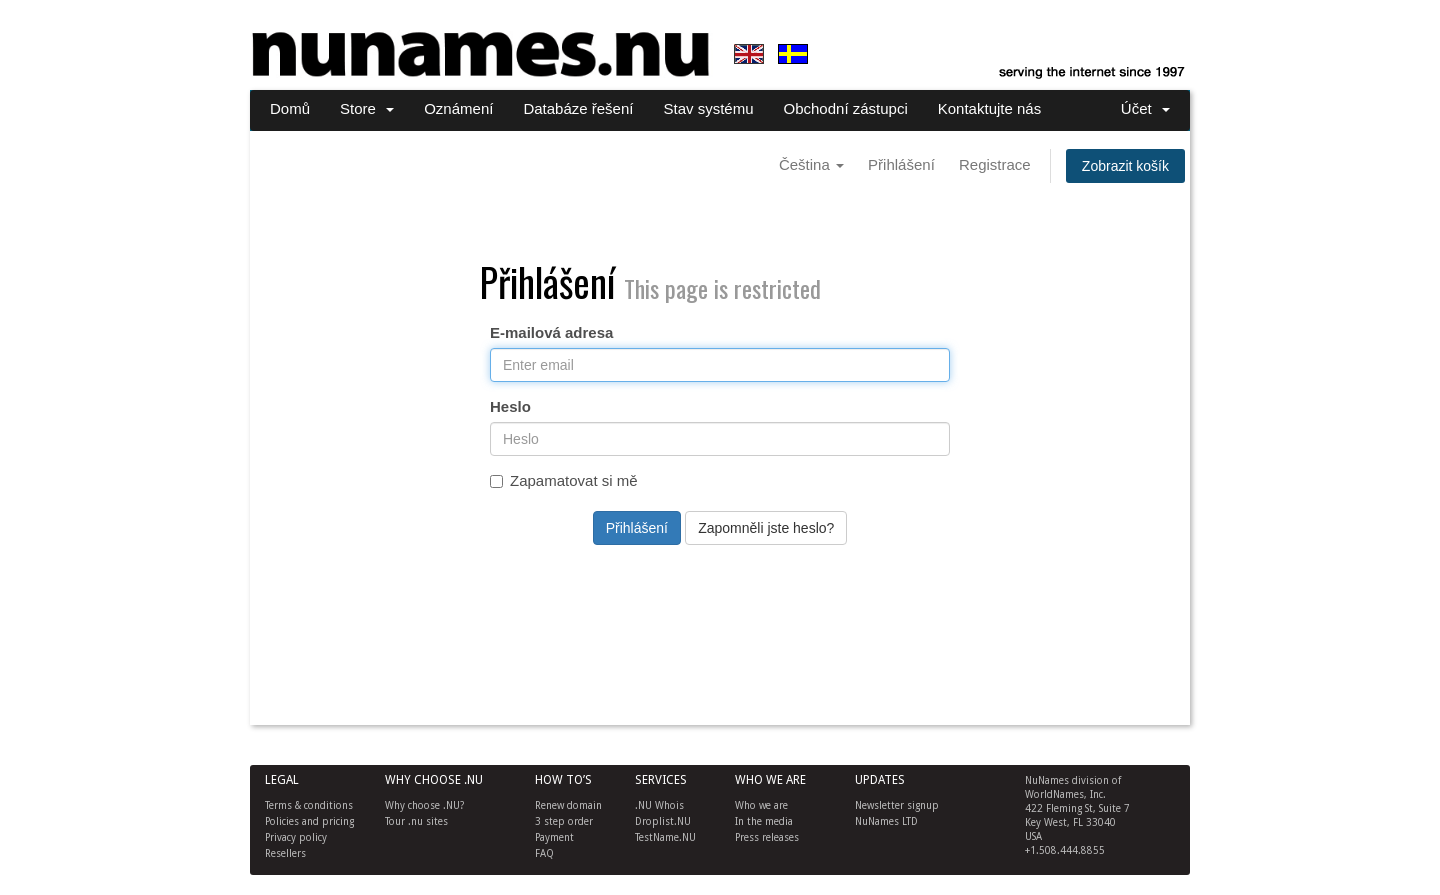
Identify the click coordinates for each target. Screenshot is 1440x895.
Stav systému (708, 108)
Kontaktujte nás (989, 108)
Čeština (811, 164)
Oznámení (458, 108)
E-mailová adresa (551, 332)
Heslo (510, 406)
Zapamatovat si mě (564, 480)
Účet (1145, 108)
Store (367, 108)
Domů (290, 108)
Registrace (995, 164)
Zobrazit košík (1125, 166)
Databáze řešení (578, 108)
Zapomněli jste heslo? (766, 528)
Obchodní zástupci (846, 108)
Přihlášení (901, 164)
